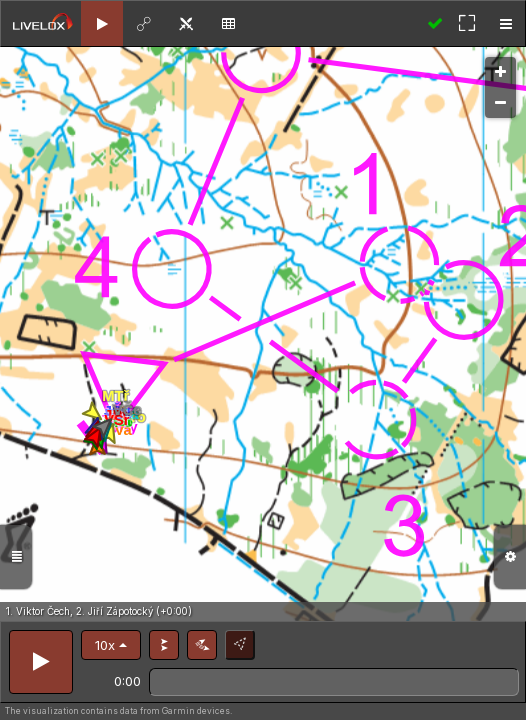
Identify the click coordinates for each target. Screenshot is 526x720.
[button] (111, 645)
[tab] (102, 23)
